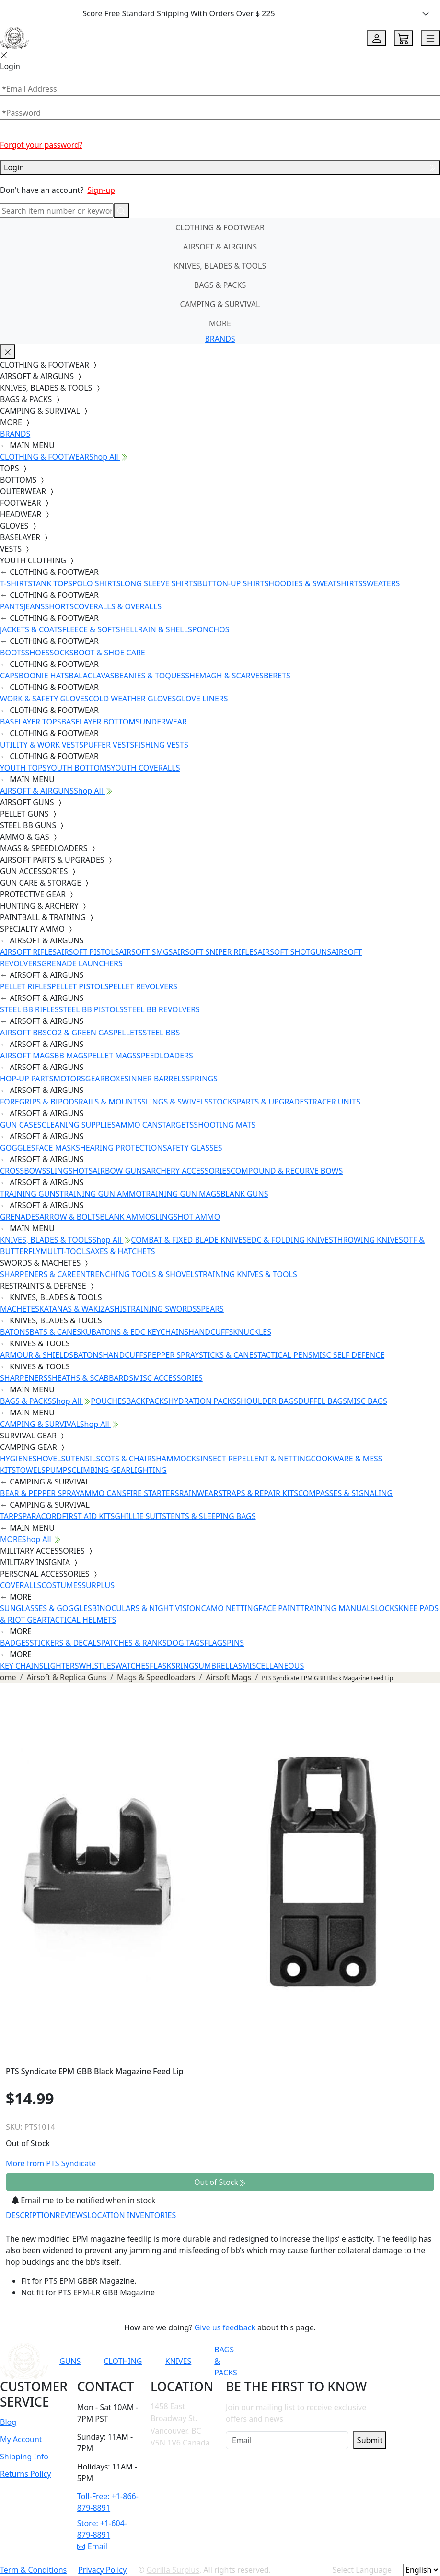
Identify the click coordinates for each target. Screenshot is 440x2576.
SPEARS (210, 1309)
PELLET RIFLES (25, 986)
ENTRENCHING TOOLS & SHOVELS (137, 1274)
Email (92, 2546)
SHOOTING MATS (224, 1124)
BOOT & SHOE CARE (109, 652)
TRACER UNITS (334, 1101)
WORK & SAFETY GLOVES (44, 698)
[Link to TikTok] (373, 2361)
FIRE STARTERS (152, 1493)
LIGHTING (148, 1470)
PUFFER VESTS (108, 744)
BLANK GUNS (244, 1193)
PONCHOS (211, 629)
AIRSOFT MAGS (27, 1055)
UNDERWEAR (163, 721)
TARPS (11, 1516)
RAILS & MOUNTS (110, 1101)
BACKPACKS (147, 1401)
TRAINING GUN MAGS (180, 1193)
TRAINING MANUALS (337, 1608)
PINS (235, 1643)
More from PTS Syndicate (51, 2163)
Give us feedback (225, 2327)
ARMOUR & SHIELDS (36, 1355)
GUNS (70, 2361)
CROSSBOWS (23, 1170)
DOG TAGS (185, 1643)
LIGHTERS (61, 1666)
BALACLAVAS (92, 675)
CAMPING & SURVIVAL (220, 304)
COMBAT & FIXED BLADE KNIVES (189, 1240)
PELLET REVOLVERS (142, 986)
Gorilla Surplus (173, 2569)
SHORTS (59, 606)
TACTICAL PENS (285, 1355)
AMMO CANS (139, 1124)
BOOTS (12, 652)
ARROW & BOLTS (69, 1216)
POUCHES (108, 1401)
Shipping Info (24, 2456)
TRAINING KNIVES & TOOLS (247, 1274)
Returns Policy (25, 2474)
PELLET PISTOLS (79, 986)
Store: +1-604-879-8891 (102, 2529)
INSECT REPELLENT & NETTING (255, 1458)
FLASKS (162, 1666)
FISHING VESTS (161, 744)
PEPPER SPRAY (173, 1355)
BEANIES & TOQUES (149, 675)
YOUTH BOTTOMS (78, 767)
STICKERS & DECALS (65, 1643)
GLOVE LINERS (202, 698)
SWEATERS (381, 583)
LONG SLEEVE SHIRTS (158, 583)
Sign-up (101, 190)
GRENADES (19, 1216)
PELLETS (128, 1032)
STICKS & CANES (228, 1355)
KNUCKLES (252, 1332)
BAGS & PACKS (220, 285)
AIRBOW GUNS (119, 1170)
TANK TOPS (52, 583)
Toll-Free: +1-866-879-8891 (108, 2502)
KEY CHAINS (22, 1666)
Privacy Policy (102, 2569)
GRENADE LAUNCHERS (82, 963)
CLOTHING (123, 2361)
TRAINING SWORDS (162, 1309)
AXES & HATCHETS (122, 1251)
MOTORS (69, 1078)
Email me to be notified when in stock (83, 2200)
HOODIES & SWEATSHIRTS (315, 583)
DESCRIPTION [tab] (31, 2215)
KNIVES (178, 2361)
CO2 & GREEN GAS (80, 1032)
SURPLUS (98, 1585)
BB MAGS (71, 1055)
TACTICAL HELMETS (81, 1619)
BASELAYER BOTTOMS (100, 721)
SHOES (37, 652)
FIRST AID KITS (88, 1516)
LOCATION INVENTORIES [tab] (131, 2215)
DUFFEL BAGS (322, 1401)
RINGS (186, 1666)
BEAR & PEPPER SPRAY (40, 1493)
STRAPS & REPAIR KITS (258, 1493)
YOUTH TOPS (23, 767)
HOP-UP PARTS (26, 1078)
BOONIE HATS (44, 675)
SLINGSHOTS (69, 1170)
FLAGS (215, 1643)
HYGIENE (16, 1458)
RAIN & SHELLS (165, 629)
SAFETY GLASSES (192, 1147)
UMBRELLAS (220, 1666)
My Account (21, 2439)
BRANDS (220, 338)
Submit (369, 2440)
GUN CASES (20, 1124)
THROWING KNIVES (368, 1240)
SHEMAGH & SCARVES (224, 675)
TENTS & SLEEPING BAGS (210, 1516)
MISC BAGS (367, 1401)
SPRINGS (202, 1078)
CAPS (9, 675)
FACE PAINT (279, 1608)
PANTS (11, 606)
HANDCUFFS (210, 1332)
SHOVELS (49, 1458)
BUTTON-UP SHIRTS (232, 583)
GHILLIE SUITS (140, 1516)
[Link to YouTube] (302, 2361)
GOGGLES (17, 1147)
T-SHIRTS (16, 583)
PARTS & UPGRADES (272, 1101)
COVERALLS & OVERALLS (118, 606)
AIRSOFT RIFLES (28, 952)
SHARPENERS (23, 1378)
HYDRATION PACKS (202, 1401)
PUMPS (58, 1470)
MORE (220, 323)
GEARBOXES (106, 1078)
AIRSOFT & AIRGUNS (220, 246)
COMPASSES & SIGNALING (345, 1493)
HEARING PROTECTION (121, 1147)
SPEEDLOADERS (165, 1055)
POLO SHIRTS (96, 583)
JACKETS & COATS (31, 629)
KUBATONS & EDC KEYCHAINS (134, 1332)
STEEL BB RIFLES (29, 1009)
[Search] (57, 210)
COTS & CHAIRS (128, 1458)
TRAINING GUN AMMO (100, 1193)
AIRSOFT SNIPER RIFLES (215, 952)
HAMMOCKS (178, 1458)
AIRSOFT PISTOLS (88, 952)
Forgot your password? (41, 145)
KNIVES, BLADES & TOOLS (220, 266)
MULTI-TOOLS (65, 1251)
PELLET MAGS (112, 1055)
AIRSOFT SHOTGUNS (294, 952)
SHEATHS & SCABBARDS (90, 1378)
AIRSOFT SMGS (146, 952)
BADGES (15, 1643)
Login (220, 167)
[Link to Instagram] (349, 2361)
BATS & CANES (55, 1332)
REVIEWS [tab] (71, 2215)
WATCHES (132, 1666)
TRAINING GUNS (29, 1193)
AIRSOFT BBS (23, 1032)
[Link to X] (396, 2361)
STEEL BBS (161, 1032)
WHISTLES (97, 1666)
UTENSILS (82, 1458)
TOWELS (31, 1470)
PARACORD (42, 1516)
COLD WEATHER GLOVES (132, 698)
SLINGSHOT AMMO (185, 1216)
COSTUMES (61, 1585)
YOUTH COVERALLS (145, 767)
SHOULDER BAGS (267, 1401)
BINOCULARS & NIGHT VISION (146, 1608)
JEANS (34, 606)
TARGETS (178, 1124)
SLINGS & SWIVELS (174, 1101)
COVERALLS (20, 1585)
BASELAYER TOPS (30, 721)
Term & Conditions (33, 2569)
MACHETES (19, 1309)
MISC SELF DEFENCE (348, 1355)
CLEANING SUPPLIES (78, 1124)
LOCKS (386, 1608)
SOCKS (61, 652)
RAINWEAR (198, 1493)
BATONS (15, 1332)
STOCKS (222, 1101)
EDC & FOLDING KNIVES (290, 1240)
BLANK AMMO (125, 1216)
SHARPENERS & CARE (38, 1274)
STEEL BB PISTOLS (91, 1009)
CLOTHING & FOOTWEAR (220, 227)
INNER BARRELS (156, 1078)
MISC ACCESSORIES (168, 1378)
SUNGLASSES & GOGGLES (46, 1608)
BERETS (277, 675)
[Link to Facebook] (326, 2361)
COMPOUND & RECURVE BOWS (287, 1170)
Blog (8, 2422)
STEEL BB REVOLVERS (162, 1009)
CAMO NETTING (229, 1608)
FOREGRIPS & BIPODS (39, 1101)
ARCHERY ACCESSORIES (188, 1170)
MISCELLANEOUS (273, 1666)
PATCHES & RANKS (134, 1643)
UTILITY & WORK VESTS (41, 744)
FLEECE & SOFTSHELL (100, 629)
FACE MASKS (57, 1147)
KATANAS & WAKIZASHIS (83, 1309)
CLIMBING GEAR (100, 1470)
